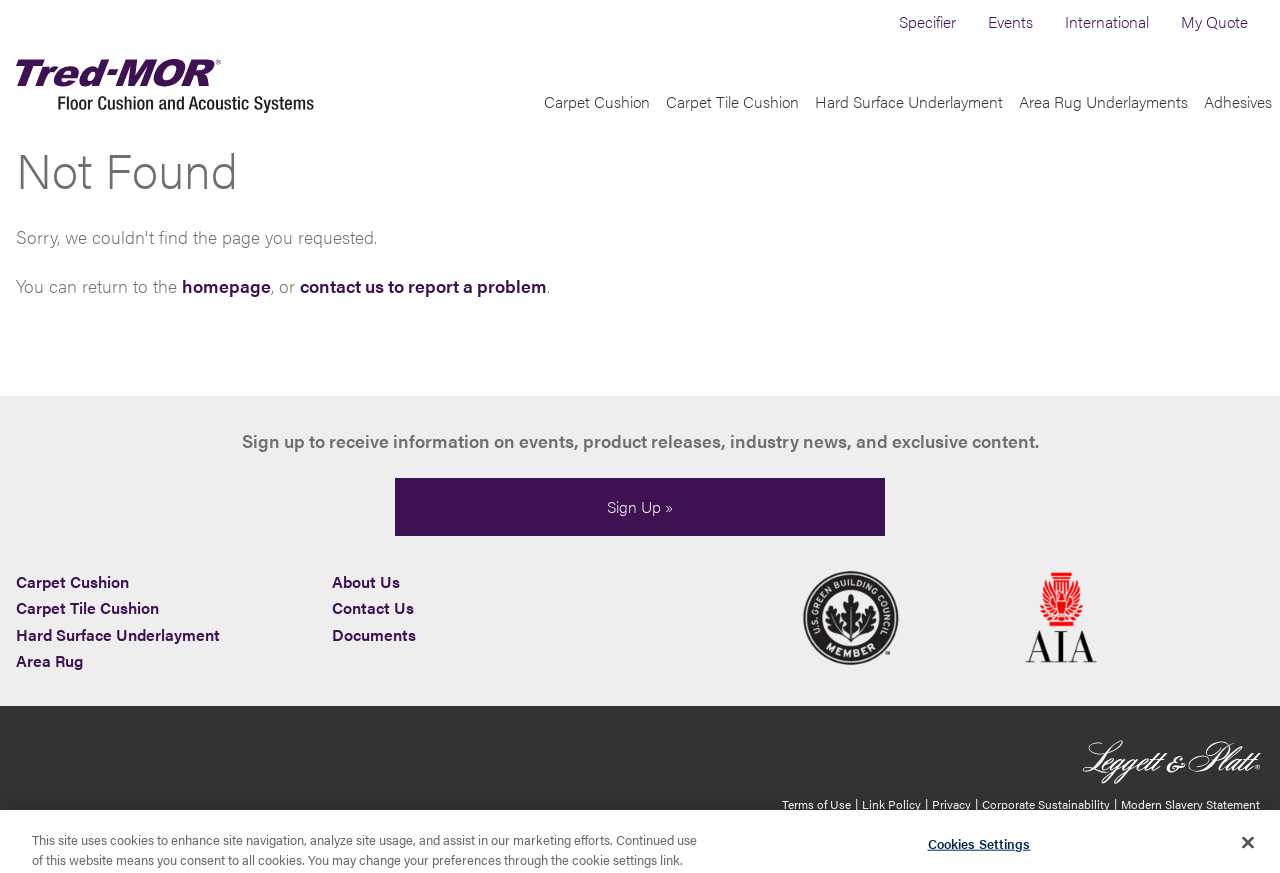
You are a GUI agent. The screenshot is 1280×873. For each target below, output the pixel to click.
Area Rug (49, 660)
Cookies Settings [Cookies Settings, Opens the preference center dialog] (979, 847)
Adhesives (1238, 127)
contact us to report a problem (423, 311)
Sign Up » (640, 506)
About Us (366, 581)
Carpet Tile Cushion (732, 127)
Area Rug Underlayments (1103, 127)
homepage (226, 311)
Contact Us (373, 607)
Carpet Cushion (597, 127)
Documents (374, 634)
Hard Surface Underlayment (909, 127)
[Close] (1248, 846)
